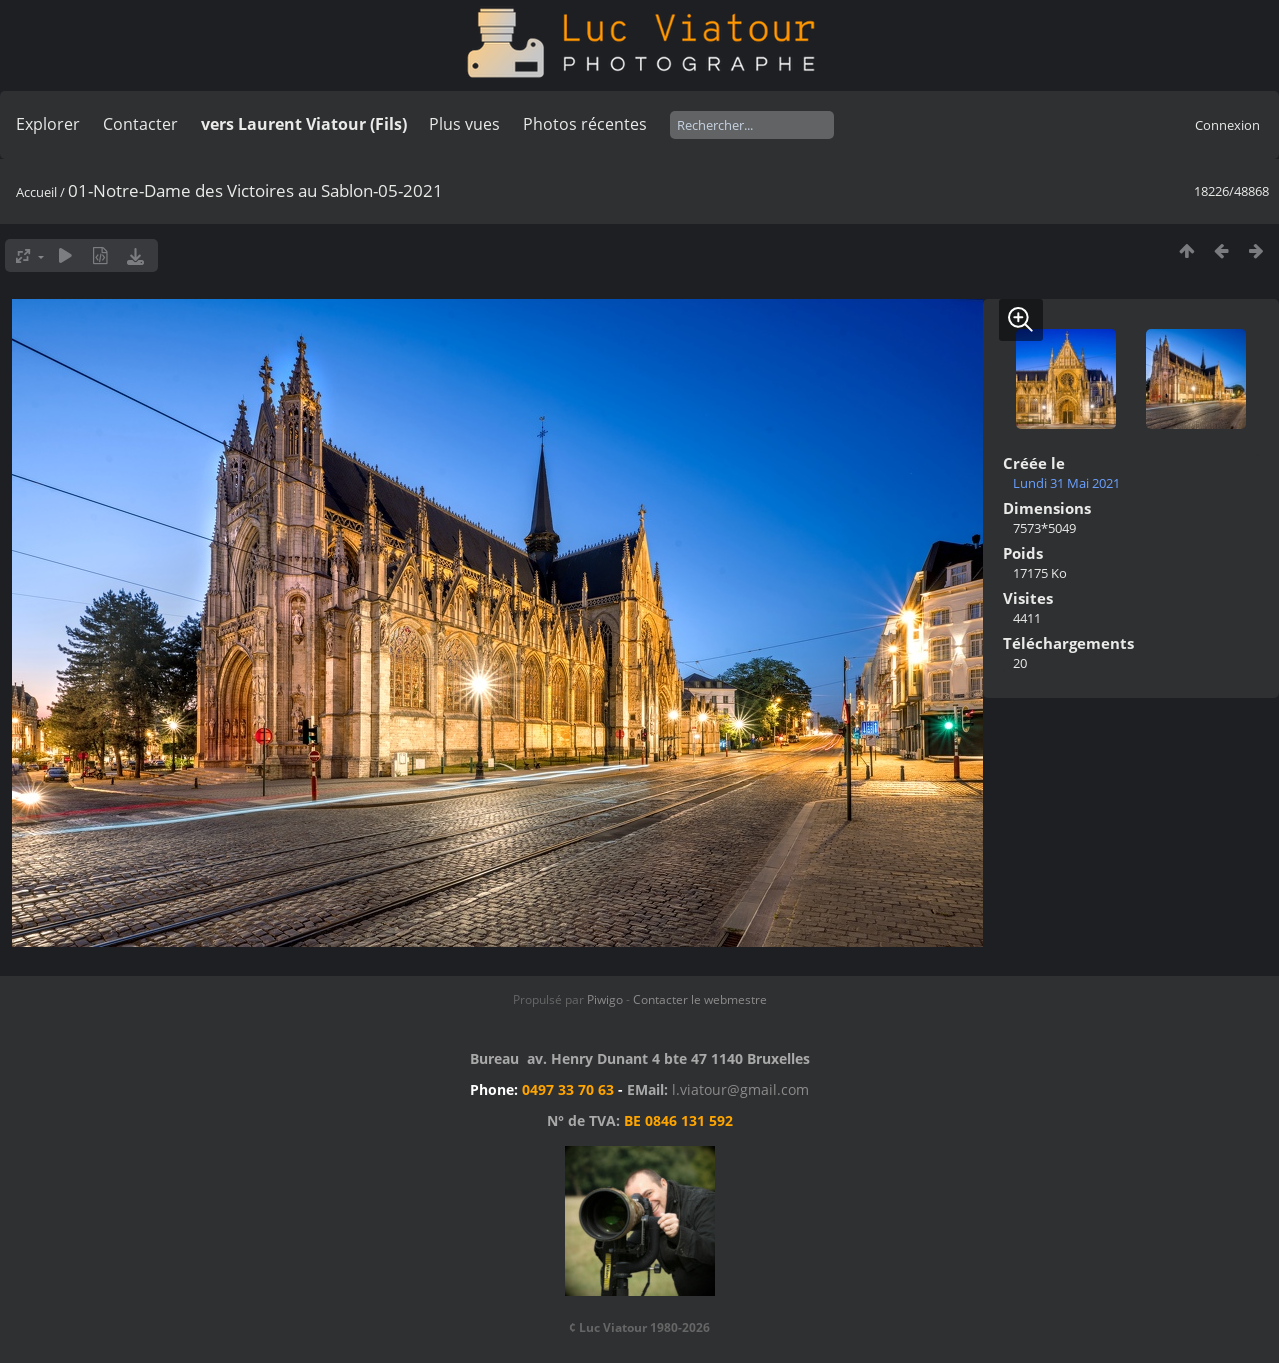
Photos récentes (585, 124)
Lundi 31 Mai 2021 (1066, 483)
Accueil (36, 192)
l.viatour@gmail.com (740, 1089)
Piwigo (605, 999)
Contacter (140, 124)
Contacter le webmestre (700, 999)
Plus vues (464, 124)
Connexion (1227, 125)
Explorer (48, 124)
